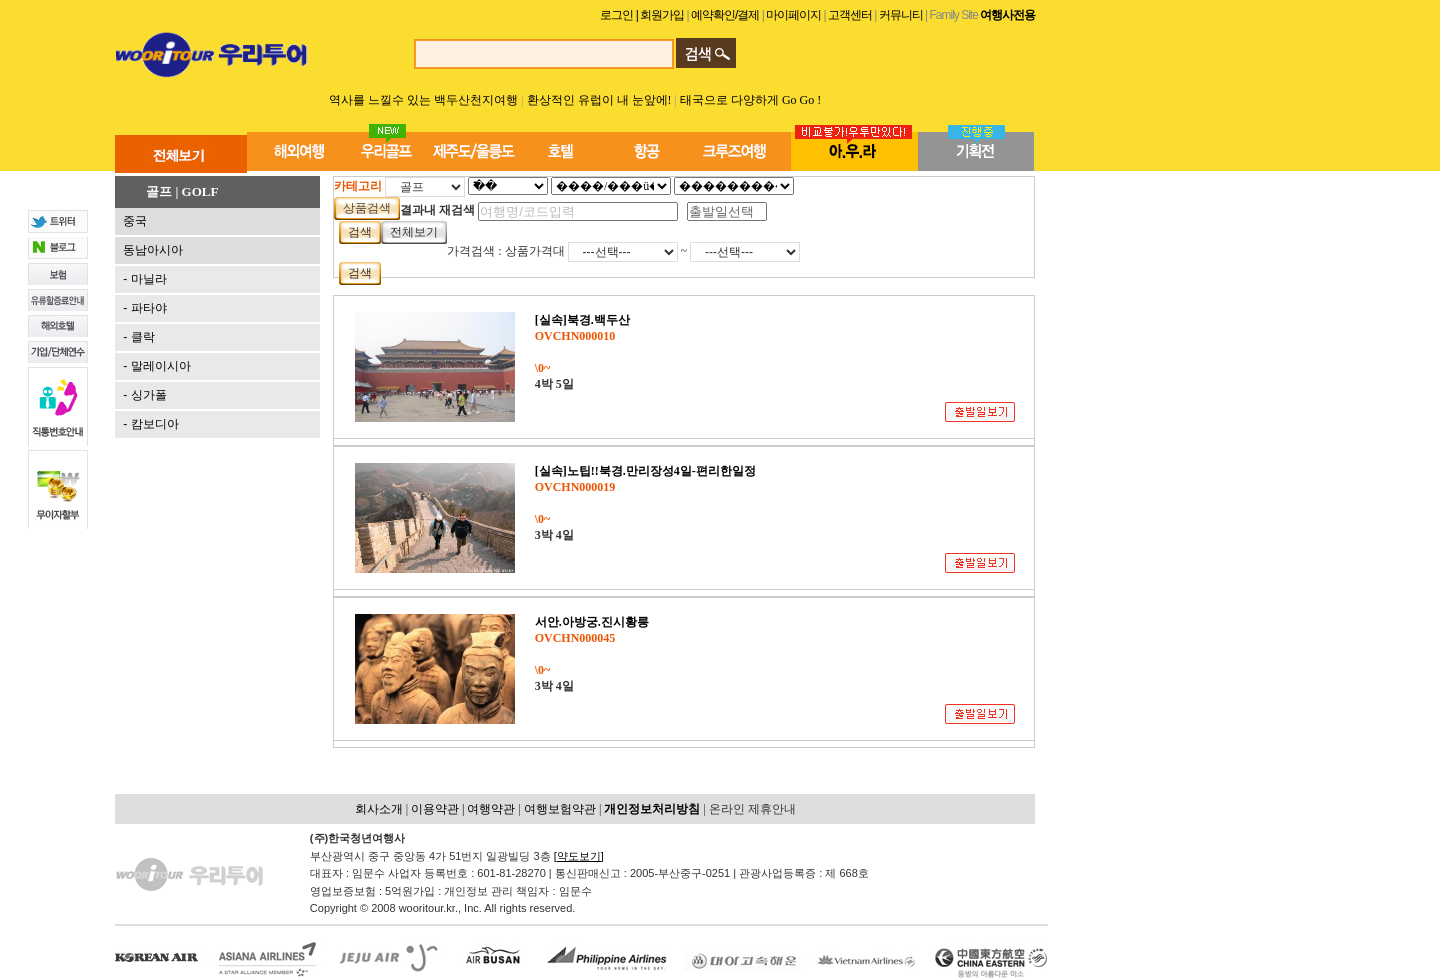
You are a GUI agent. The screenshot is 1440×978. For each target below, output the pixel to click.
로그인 (616, 15)
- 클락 (138, 337)
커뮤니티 (901, 15)
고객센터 (850, 15)
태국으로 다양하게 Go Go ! (750, 100)
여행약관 (491, 809)
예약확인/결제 (724, 15)
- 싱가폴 (144, 395)
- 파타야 (144, 308)
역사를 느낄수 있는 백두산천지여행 (423, 100)
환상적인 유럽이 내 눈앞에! (601, 100)
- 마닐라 (144, 279)
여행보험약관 (560, 809)
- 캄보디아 (150, 424)
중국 (135, 221)
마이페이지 (794, 15)
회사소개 (379, 809)
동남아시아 (153, 250)
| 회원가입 (661, 15)
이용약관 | (439, 809)
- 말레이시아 (156, 366)
